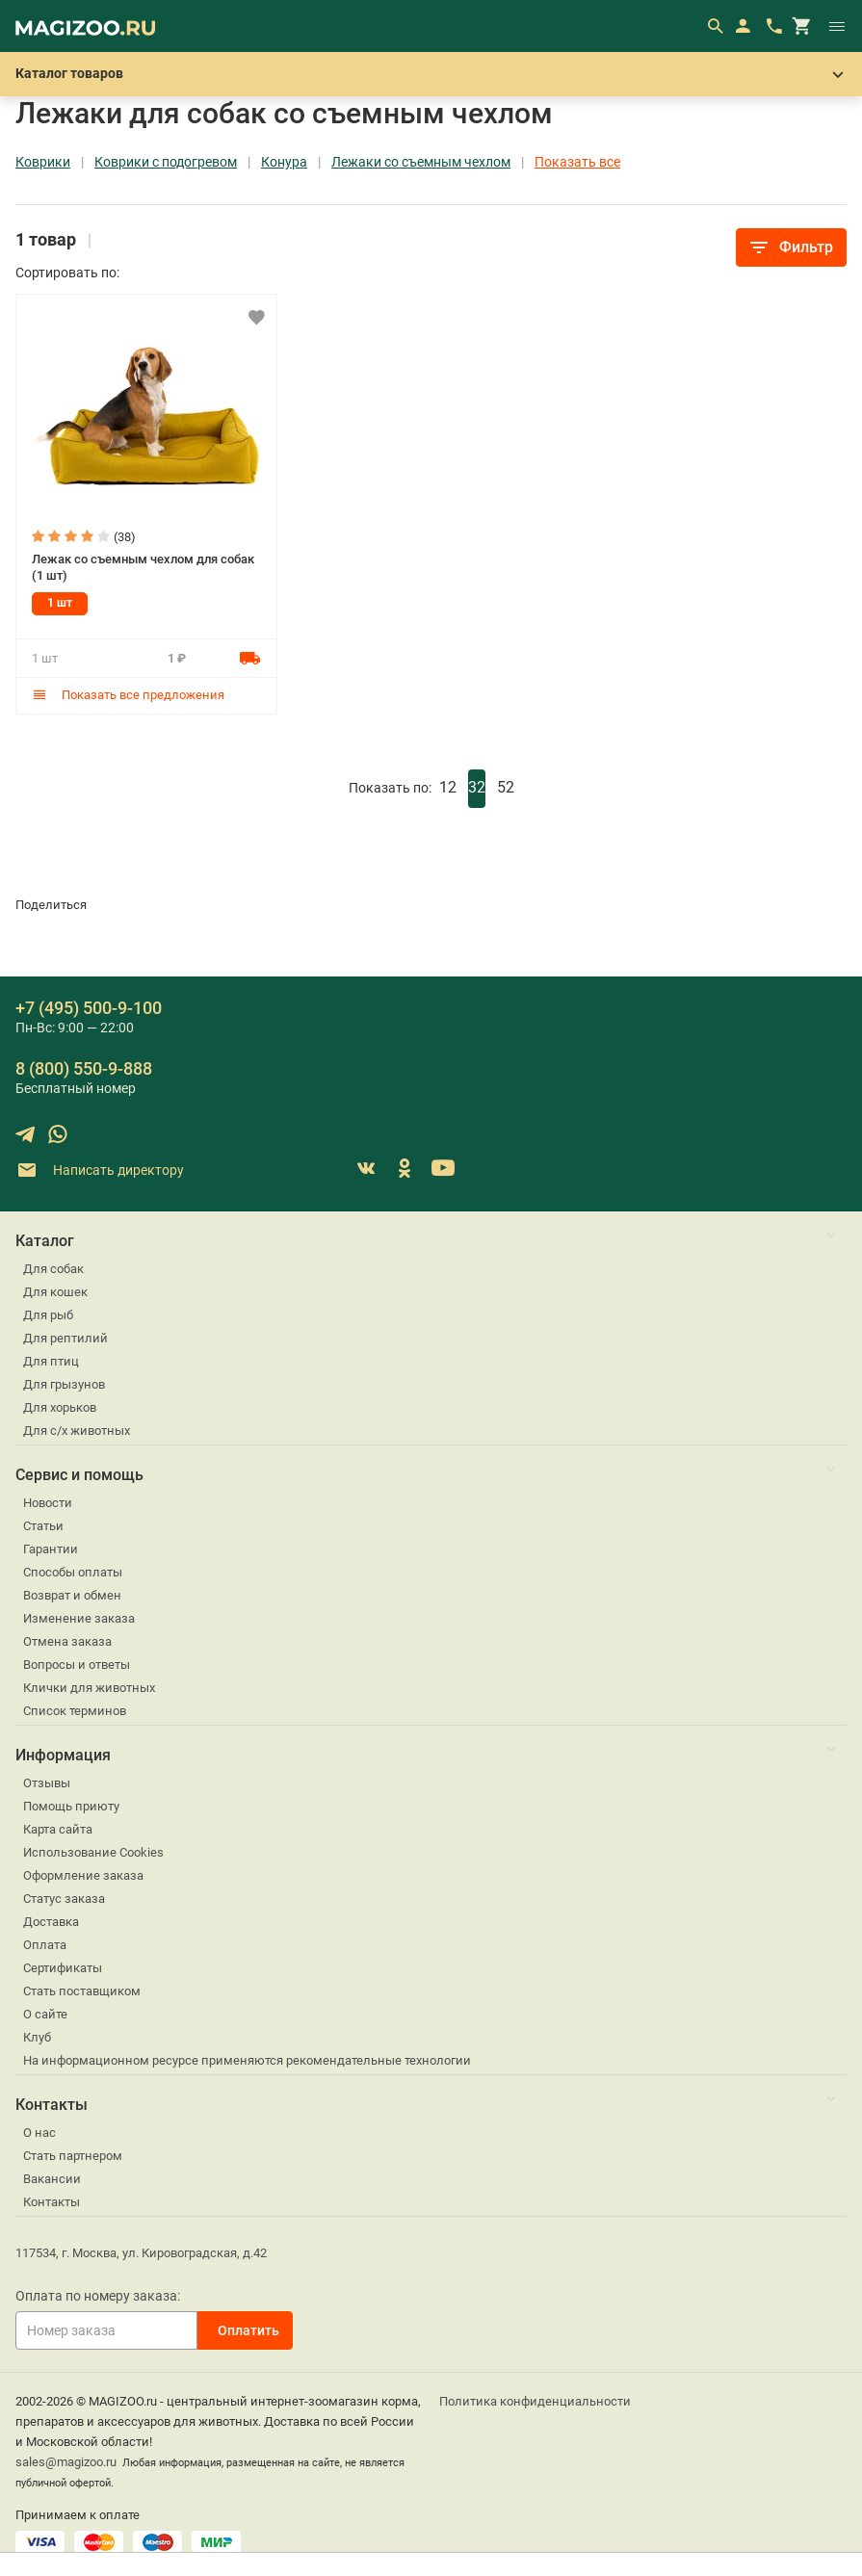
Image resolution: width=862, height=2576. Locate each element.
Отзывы (46, 1783)
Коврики (42, 162)
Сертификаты (62, 1968)
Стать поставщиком (82, 1991)
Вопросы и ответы (76, 1664)
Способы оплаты (72, 1572)
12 (448, 787)
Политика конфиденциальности (535, 2401)
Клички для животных (89, 1687)
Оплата (44, 1945)
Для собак (53, 1269)
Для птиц (51, 1361)
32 (476, 787)
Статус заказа (64, 1898)
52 (505, 787)
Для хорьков (59, 1407)
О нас (39, 2132)
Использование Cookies (93, 1852)
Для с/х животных (76, 1430)
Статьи (43, 1526)
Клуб (37, 2037)
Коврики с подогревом (165, 162)
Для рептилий (65, 1338)
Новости (47, 1503)
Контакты (51, 2202)
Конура (284, 162)
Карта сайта (57, 1829)
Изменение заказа (79, 1618)
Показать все (577, 162)
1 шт (59, 603)
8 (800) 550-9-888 (83, 1068)
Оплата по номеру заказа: (97, 2295)
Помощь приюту (71, 1806)
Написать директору (99, 1170)
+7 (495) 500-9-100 (88, 1008)
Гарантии (50, 1549)
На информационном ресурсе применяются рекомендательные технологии (247, 2060)
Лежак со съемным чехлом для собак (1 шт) (143, 567)
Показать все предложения (128, 695)
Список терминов (74, 1711)
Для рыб (48, 1315)
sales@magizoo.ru (66, 2462)
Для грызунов (64, 1384)
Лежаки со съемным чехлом (420, 162)
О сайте (45, 2014)
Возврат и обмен (72, 1595)
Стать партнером (72, 2155)
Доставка (51, 1921)
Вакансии (52, 2179)
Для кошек (55, 1292)
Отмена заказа (67, 1641)
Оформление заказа (83, 1875)
